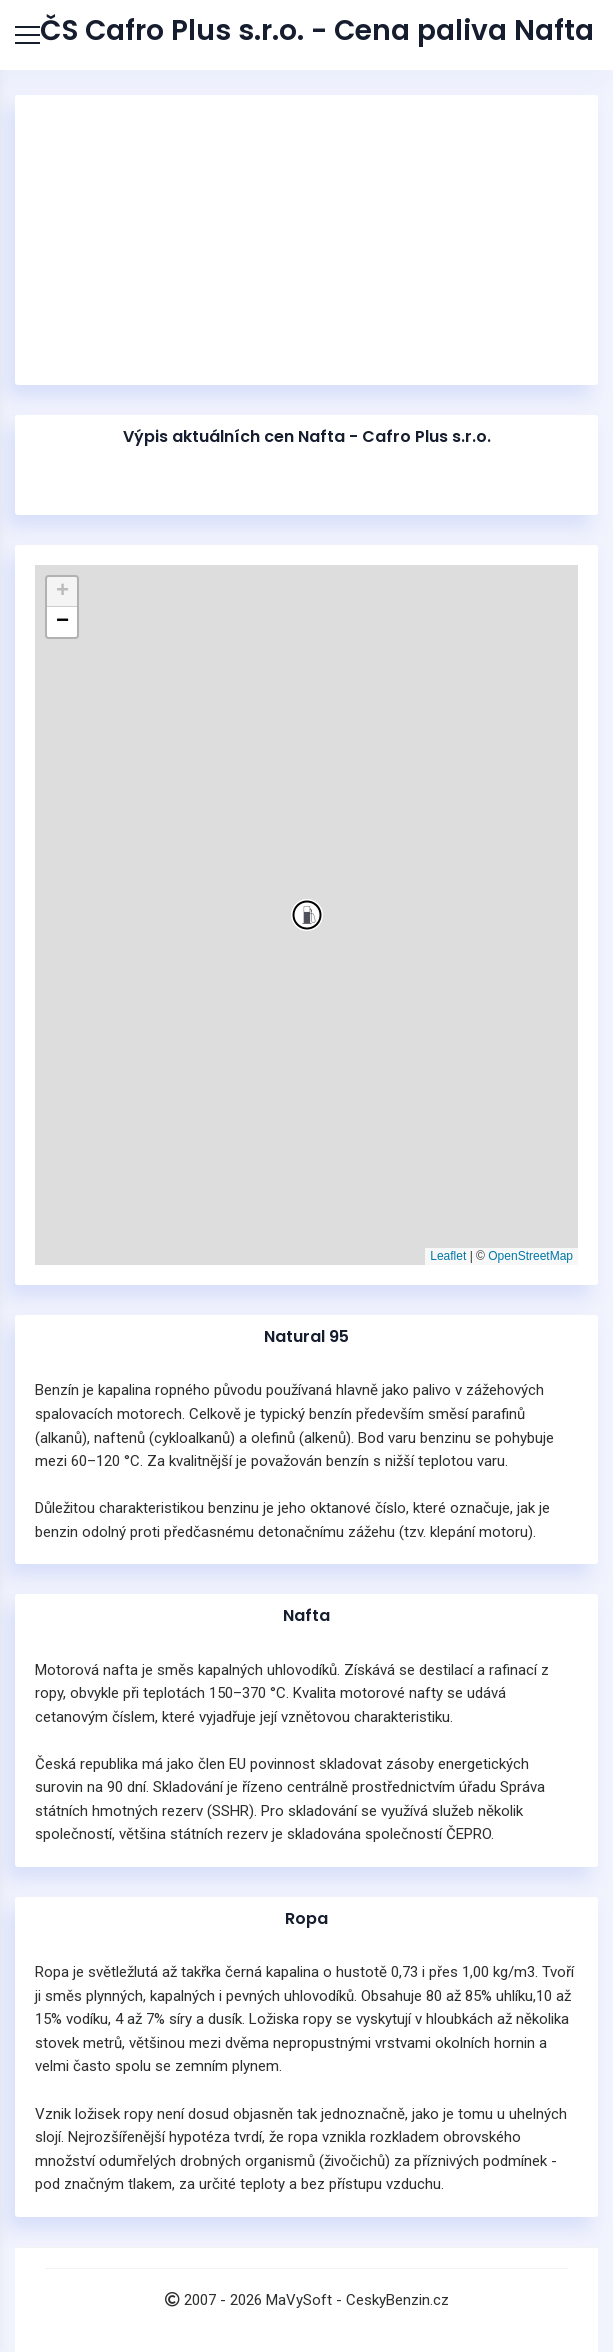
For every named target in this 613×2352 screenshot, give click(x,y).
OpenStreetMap (530, 1256)
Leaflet (448, 1256)
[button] (307, 915)
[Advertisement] (307, 240)
